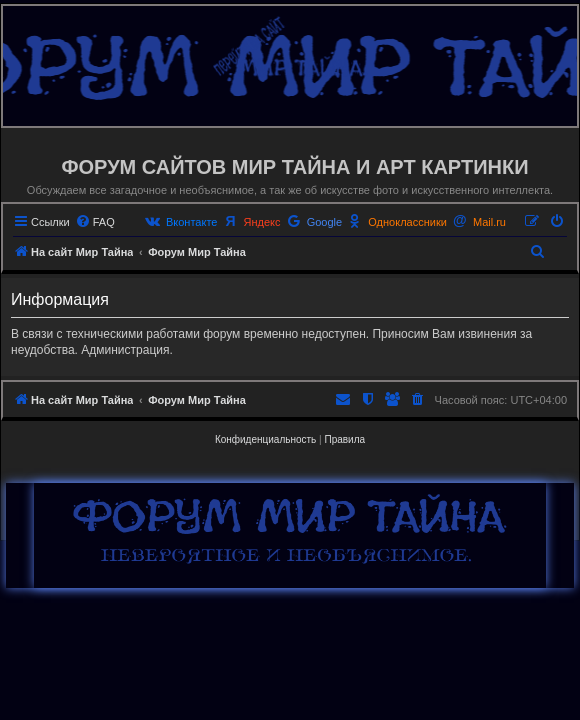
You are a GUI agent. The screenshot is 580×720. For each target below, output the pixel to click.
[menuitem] (95, 222)
